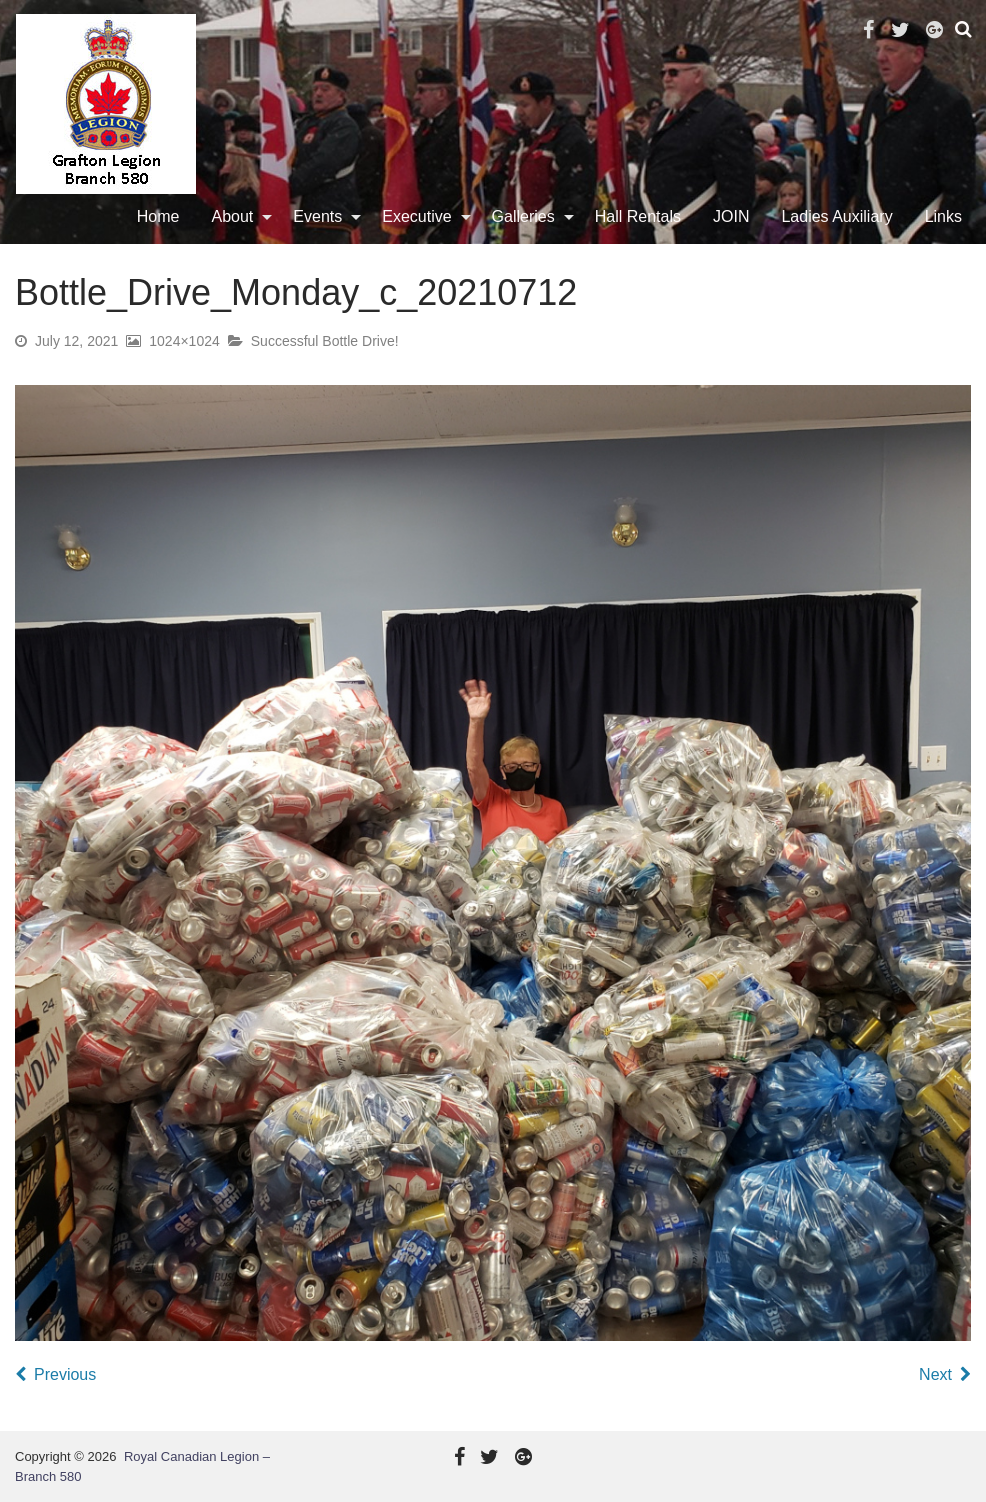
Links (943, 216)
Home (158, 216)
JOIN (731, 216)
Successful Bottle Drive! (325, 341)
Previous (65, 1374)
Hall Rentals (638, 216)
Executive (416, 216)
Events (317, 216)
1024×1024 (184, 341)
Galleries (523, 216)
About (233, 216)
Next (935, 1374)
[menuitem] (158, 217)
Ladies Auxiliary (836, 216)
